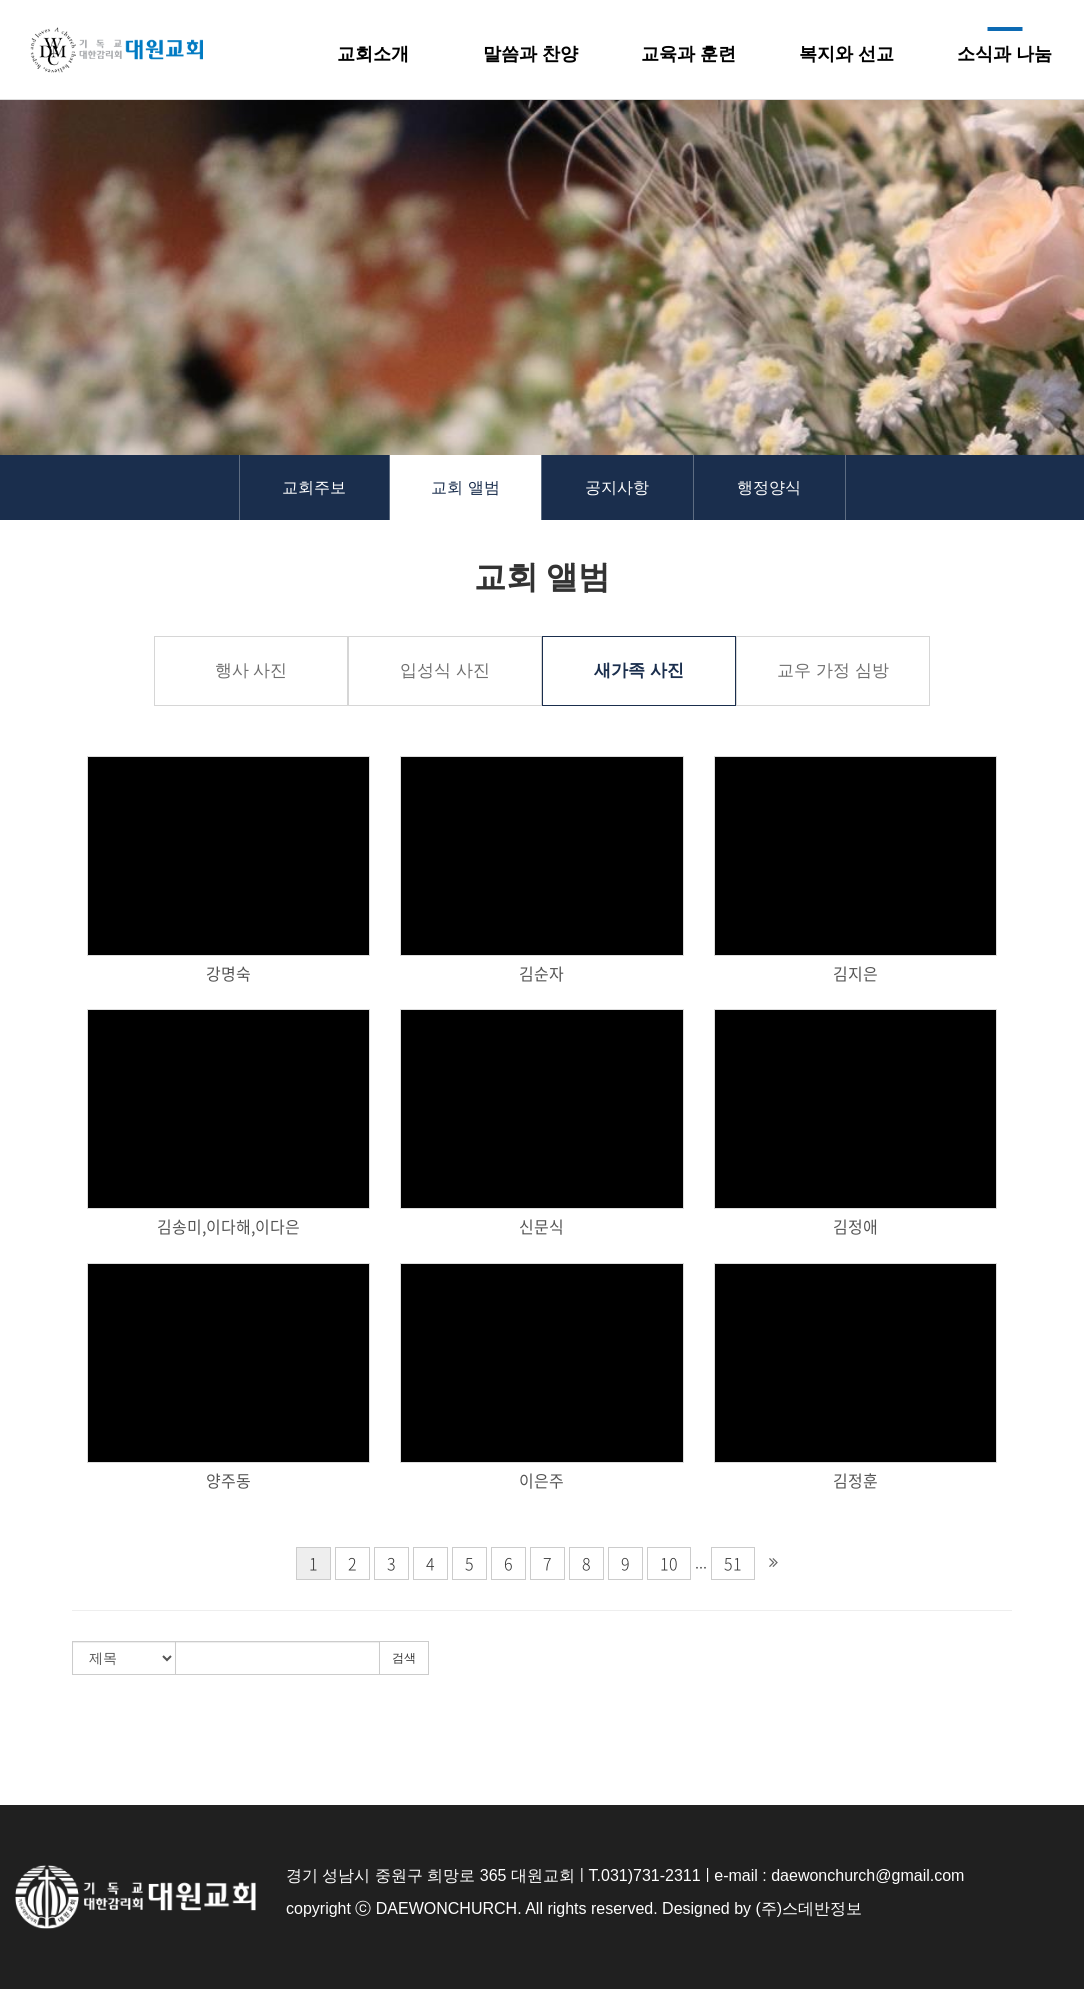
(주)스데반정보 (808, 1908)
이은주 (541, 1480)
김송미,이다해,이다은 (228, 1226)
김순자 (541, 973)
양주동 (228, 1480)
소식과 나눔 (1004, 54)
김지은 (855, 973)
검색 (404, 1658)
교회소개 (373, 54)
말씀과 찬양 (530, 54)
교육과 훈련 (688, 54)
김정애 (855, 1226)
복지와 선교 (846, 54)
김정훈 (855, 1480)
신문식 (541, 1226)
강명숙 (228, 973)
